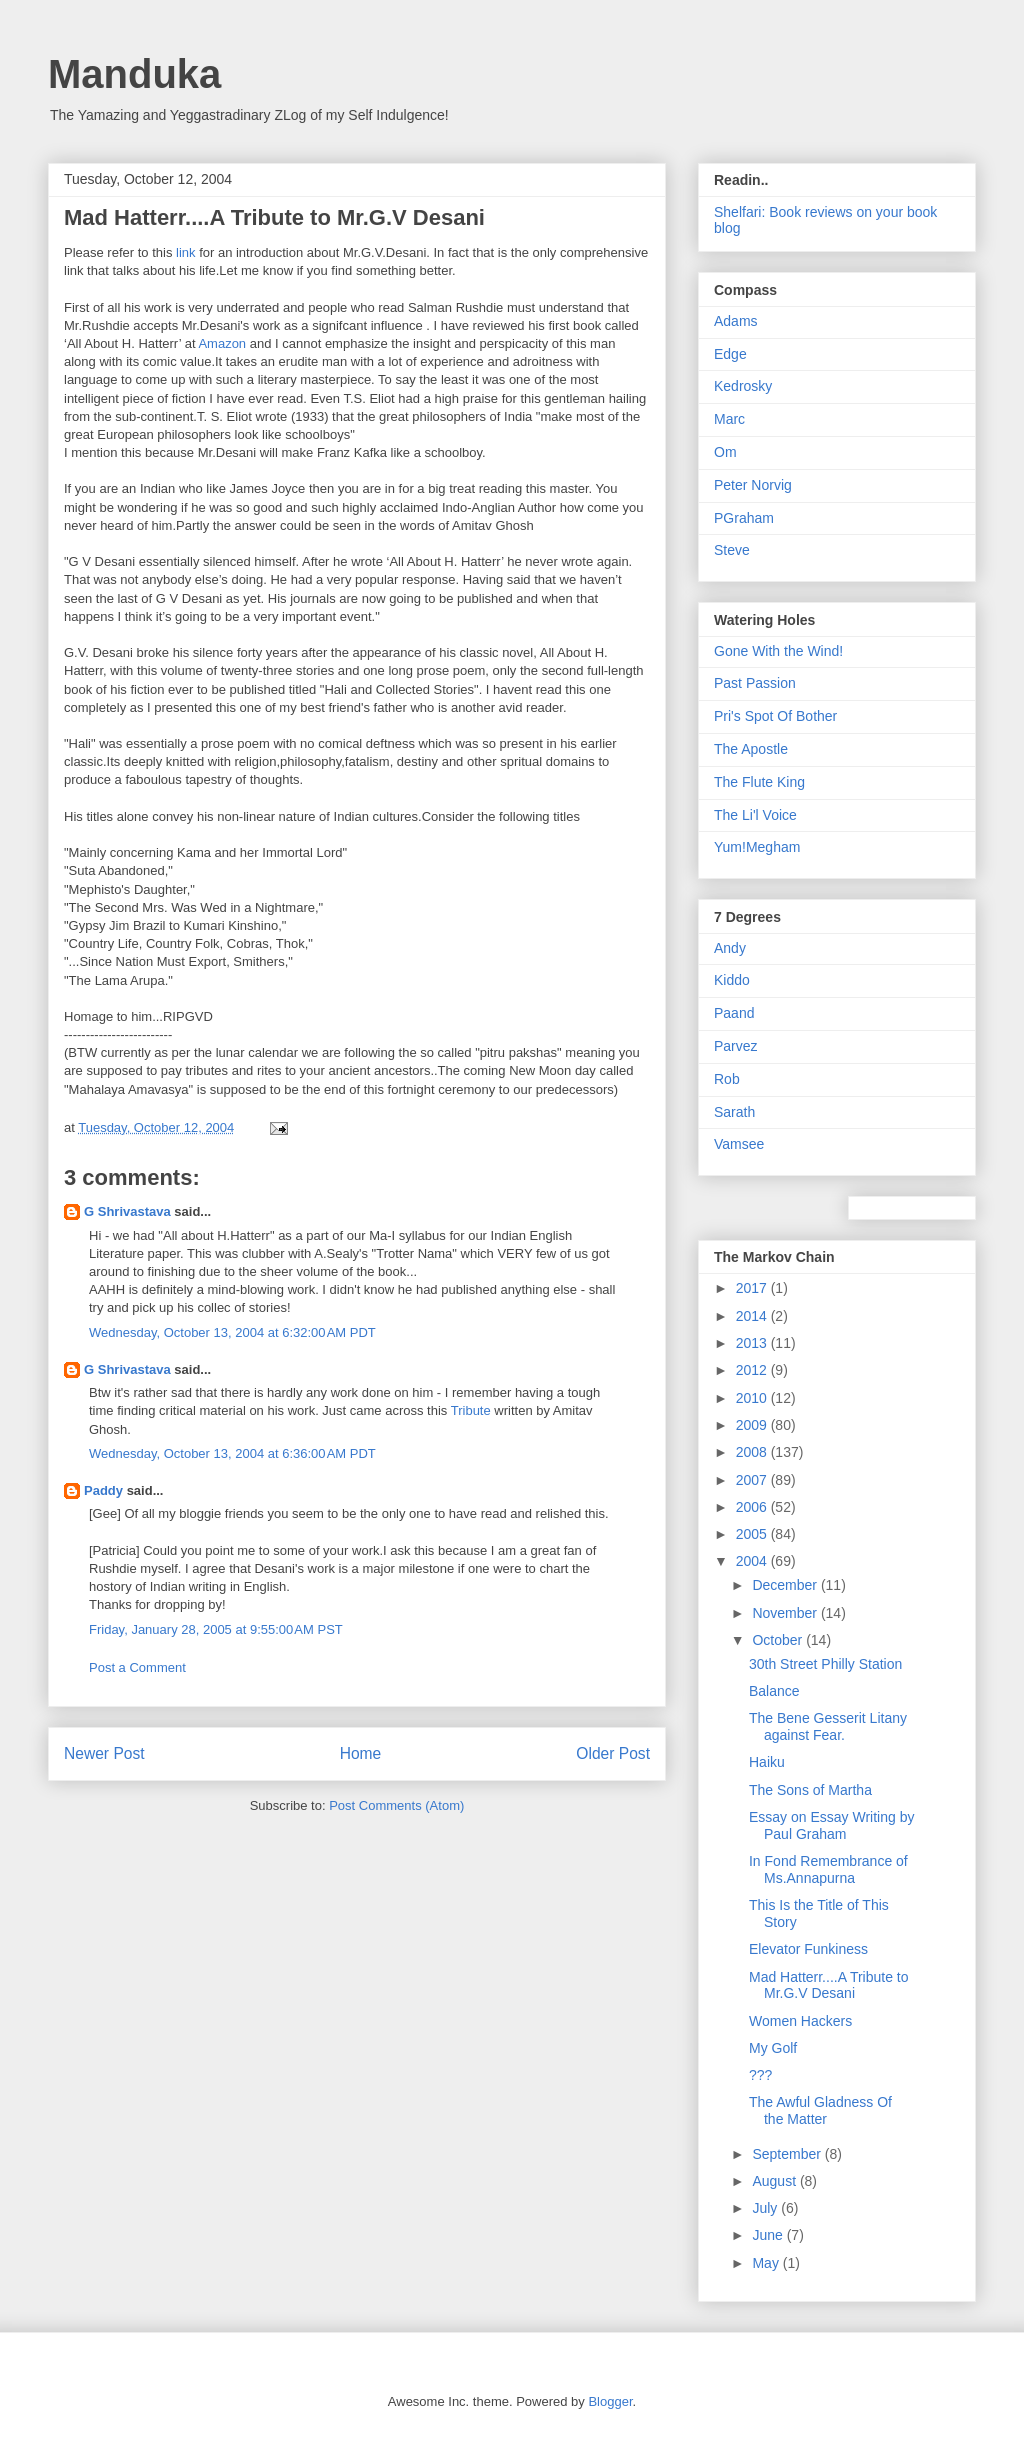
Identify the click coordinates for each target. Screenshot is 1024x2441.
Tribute (471, 1410)
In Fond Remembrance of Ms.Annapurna (828, 1869)
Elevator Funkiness (808, 1949)
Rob (727, 1079)
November (786, 1613)
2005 (753, 1534)
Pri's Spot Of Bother (775, 716)
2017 (753, 1288)
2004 (753, 1561)
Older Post (613, 1753)
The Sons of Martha (810, 1790)
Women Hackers (800, 2021)
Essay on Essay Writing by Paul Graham (831, 1825)
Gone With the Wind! (778, 651)
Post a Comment (137, 1667)
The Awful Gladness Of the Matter (820, 2110)
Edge (730, 354)
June (769, 2235)
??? (760, 2075)
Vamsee (739, 1144)
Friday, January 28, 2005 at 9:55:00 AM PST (216, 1629)
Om (725, 452)
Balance (774, 1691)
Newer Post (104, 1753)
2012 (753, 1370)
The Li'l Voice (755, 815)
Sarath (734, 1112)
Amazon (222, 343)
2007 (753, 1480)
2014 (753, 1316)
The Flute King (759, 782)
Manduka (134, 74)
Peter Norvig (753, 485)
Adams (736, 321)
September (788, 2154)
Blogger (610, 2401)
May (767, 2263)
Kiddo (732, 980)
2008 (753, 1452)
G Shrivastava (127, 1211)
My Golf (773, 2048)
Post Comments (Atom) (396, 1805)
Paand (734, 1013)
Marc (729, 419)
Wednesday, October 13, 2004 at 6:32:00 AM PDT (232, 1332)
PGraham (744, 518)
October (779, 1640)
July (766, 2208)
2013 (753, 1343)
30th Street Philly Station (825, 1664)
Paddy (103, 1490)
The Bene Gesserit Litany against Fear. (828, 1726)
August (775, 2181)
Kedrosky (743, 386)
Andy (730, 948)
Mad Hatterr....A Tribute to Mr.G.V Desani (829, 1985)
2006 (753, 1507)
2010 (753, 1398)
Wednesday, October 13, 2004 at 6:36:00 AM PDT (232, 1453)
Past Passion (755, 683)
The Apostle (751, 749)
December (786, 1585)
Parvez (736, 1046)
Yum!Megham (757, 847)
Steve (732, 550)
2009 (753, 1425)
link (187, 252)
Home (361, 1753)
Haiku (767, 1762)
